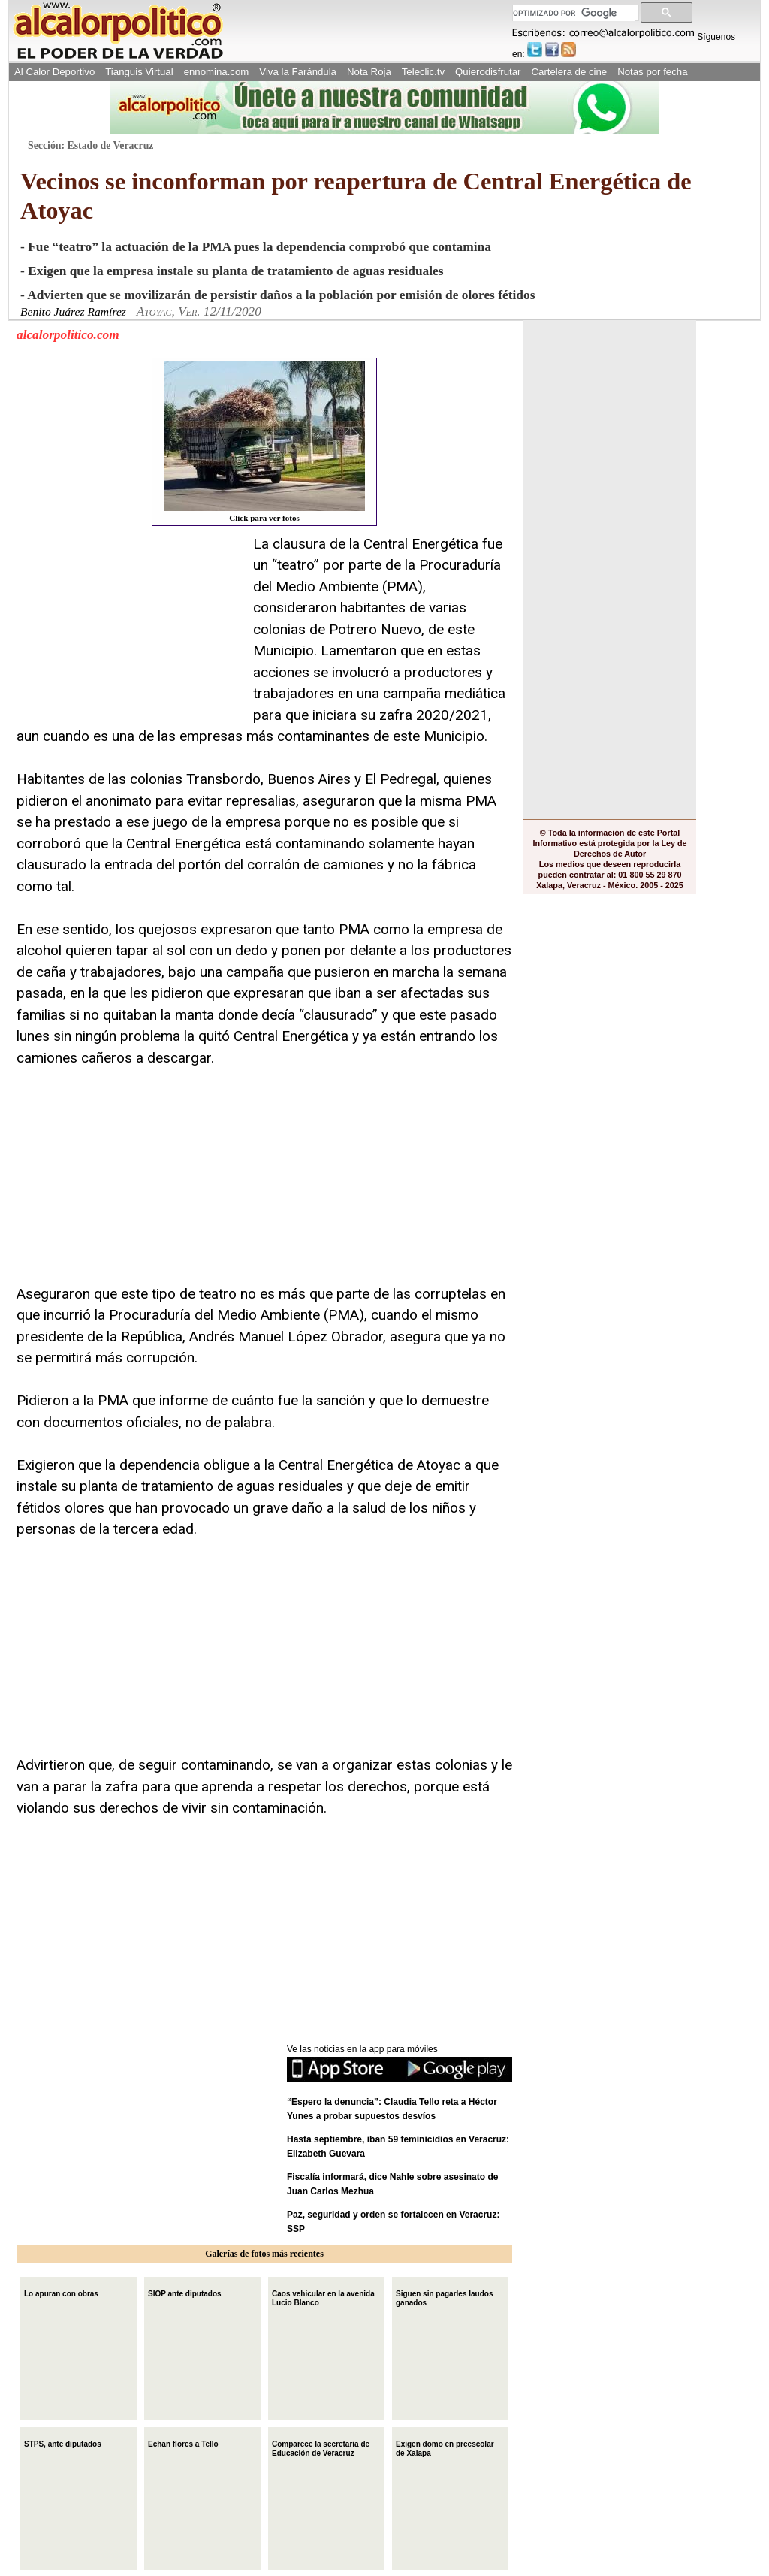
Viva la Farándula (297, 71)
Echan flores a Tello (183, 2442)
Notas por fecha (652, 71)
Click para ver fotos (264, 441)
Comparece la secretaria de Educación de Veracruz (320, 2447)
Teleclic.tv (423, 71)
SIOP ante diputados (185, 2292)
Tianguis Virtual (139, 71)
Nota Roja (369, 71)
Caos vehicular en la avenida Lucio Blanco (323, 2297)
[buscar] (574, 13)
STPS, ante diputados (62, 2442)
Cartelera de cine (570, 71)
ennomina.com (216, 71)
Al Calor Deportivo (54, 71)
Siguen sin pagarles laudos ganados (444, 2297)
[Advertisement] (129, 627)
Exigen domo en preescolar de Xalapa (445, 2447)
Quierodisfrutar (487, 71)
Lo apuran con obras (61, 2292)
